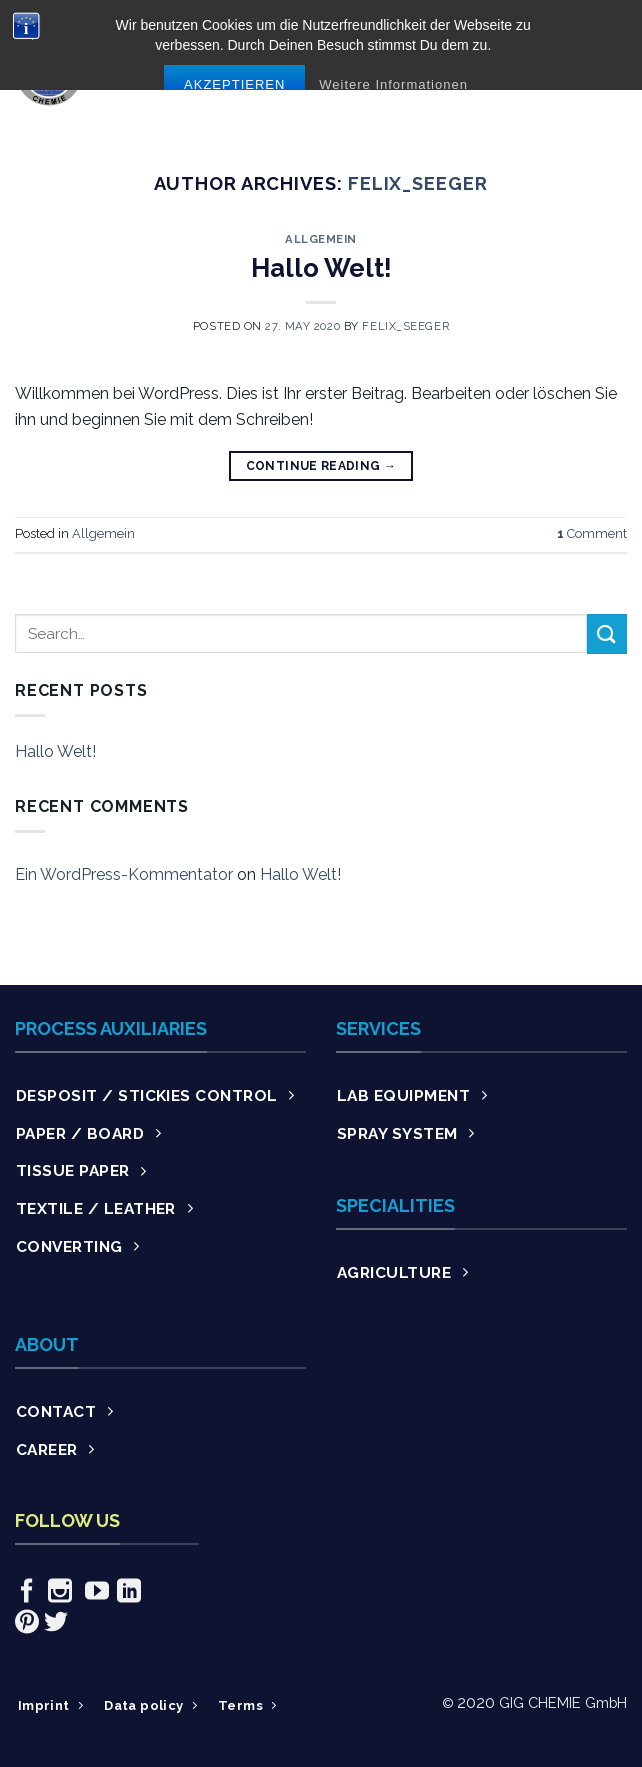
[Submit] (607, 633)
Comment (592, 533)
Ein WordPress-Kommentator (124, 874)
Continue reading (321, 466)
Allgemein (321, 239)
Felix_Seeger (418, 183)
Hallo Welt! (321, 268)
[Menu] (615, 71)
